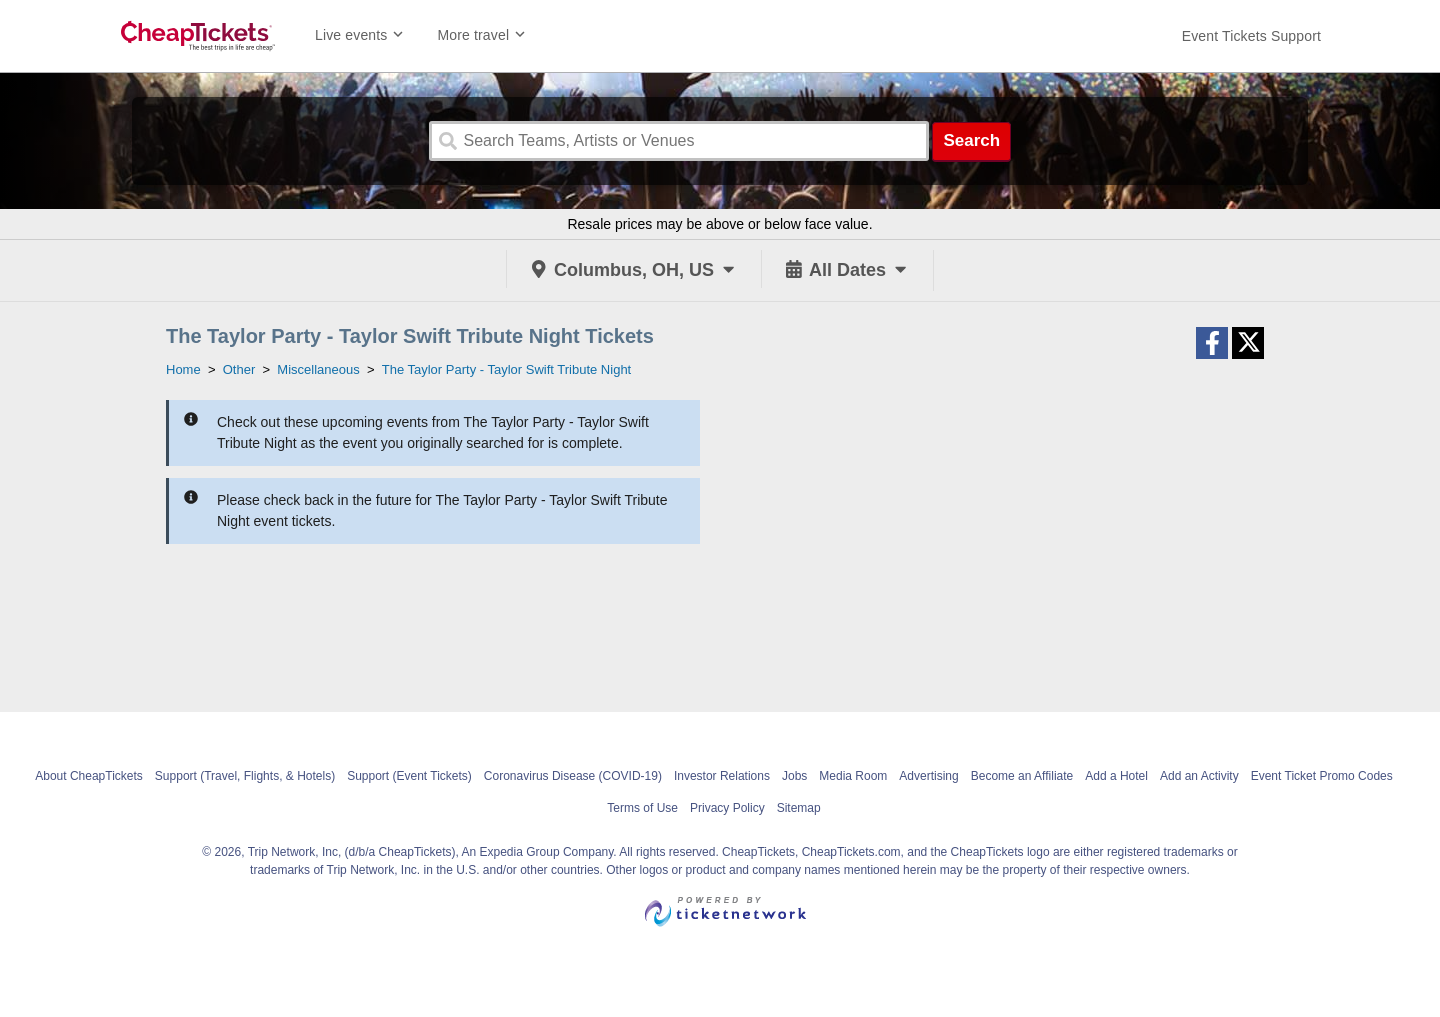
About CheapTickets (89, 776)
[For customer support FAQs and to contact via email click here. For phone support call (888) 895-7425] (1251, 36)
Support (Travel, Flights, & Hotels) (245, 776)
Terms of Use (642, 808)
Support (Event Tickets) (409, 776)
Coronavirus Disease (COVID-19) (573, 776)
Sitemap (799, 808)
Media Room (853, 776)
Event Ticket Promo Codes (1322, 776)
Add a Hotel (1116, 776)
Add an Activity (1199, 776)
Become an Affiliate (1022, 776)
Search (971, 140)
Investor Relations (722, 776)
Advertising (928, 776)
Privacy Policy (727, 808)
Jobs (794, 776)
